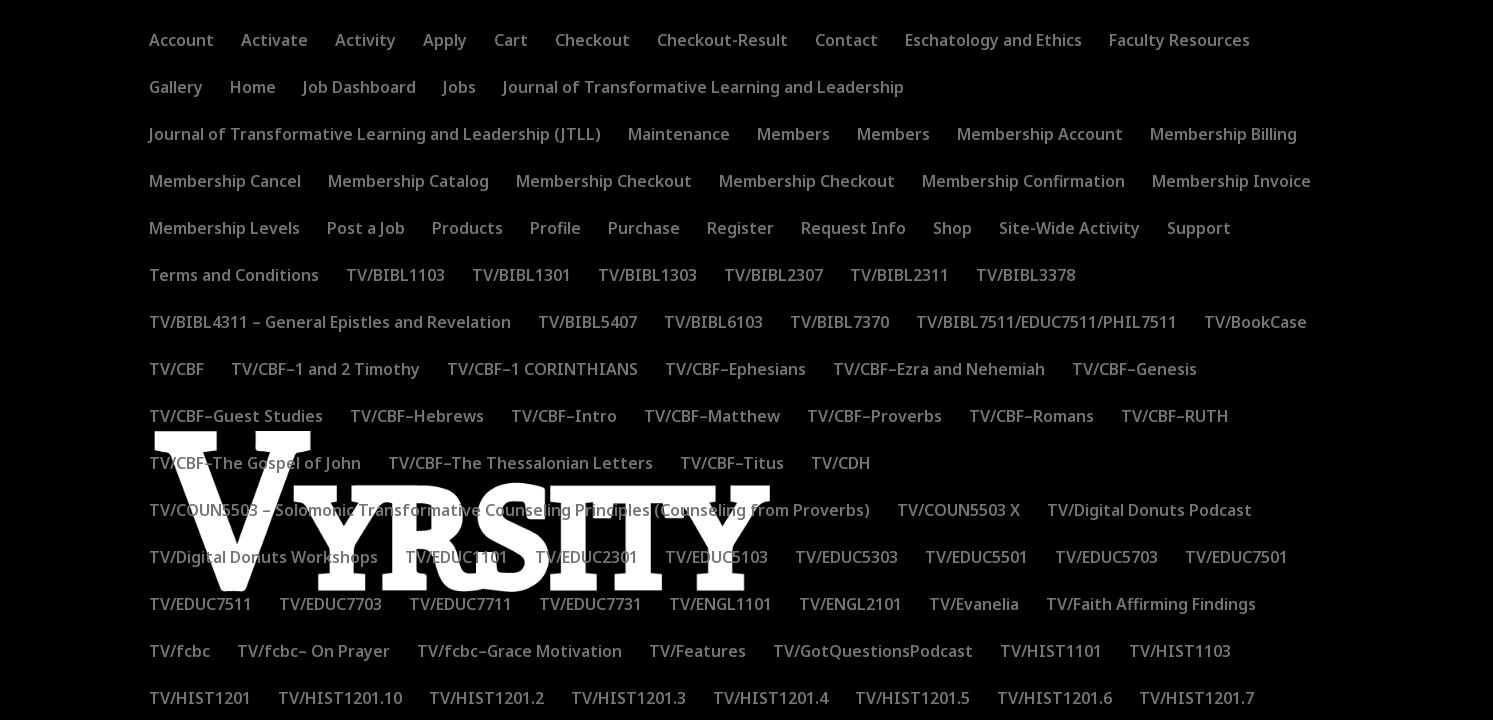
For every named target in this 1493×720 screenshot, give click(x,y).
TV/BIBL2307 (773, 277)
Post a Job (366, 230)
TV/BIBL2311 (899, 277)
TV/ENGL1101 (720, 606)
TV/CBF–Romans (1031, 418)
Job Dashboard (359, 89)
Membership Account (1040, 136)
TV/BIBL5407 (587, 324)
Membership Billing (1223, 136)
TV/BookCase (1255, 324)
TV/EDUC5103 (716, 559)
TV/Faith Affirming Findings (1151, 606)
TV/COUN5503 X (958, 512)
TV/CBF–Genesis (1134, 371)
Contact (846, 42)
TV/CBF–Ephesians (735, 371)
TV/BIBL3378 (1025, 277)
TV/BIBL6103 (713, 324)
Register (740, 230)
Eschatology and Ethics (993, 42)
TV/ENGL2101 (850, 606)
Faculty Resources (1179, 42)
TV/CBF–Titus (732, 465)
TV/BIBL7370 (839, 324)
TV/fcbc (179, 653)
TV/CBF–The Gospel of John (255, 465)
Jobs (459, 89)
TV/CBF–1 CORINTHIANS (542, 371)
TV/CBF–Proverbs (874, 418)
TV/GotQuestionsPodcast (873, 653)
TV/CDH (841, 465)
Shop (952, 230)
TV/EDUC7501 (1236, 559)
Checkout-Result (722, 42)
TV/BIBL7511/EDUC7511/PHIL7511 (1046, 324)
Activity (365, 42)
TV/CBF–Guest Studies (236, 418)
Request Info (853, 230)
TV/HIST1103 (1180, 653)
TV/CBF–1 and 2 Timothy (325, 371)
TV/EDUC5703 (1106, 559)
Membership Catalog (408, 183)
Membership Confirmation (1023, 183)
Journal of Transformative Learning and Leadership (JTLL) (375, 136)
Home (253, 89)
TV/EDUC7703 (330, 606)
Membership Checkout (604, 183)
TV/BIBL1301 (521, 277)
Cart (511, 42)
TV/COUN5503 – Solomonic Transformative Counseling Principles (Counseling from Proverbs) (509, 512)
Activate (274, 42)
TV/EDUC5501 (976, 559)
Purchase (644, 230)
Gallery (176, 89)
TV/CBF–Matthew (712, 418)
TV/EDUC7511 (200, 606)
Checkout (592, 42)
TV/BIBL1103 (395, 277)
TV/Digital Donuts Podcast (1149, 512)
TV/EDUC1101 (456, 559)
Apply (445, 42)
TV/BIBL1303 (647, 277)
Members (793, 136)
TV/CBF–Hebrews (417, 418)
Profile (555, 230)
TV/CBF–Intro (564, 418)
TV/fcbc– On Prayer (313, 653)
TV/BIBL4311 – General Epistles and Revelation (330, 324)
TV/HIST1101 (1051, 653)
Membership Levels (224, 230)
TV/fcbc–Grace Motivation (519, 653)
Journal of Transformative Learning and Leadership (703, 89)
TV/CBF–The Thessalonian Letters (520, 465)
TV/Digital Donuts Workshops (263, 559)
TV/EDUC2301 (586, 559)
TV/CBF (176, 371)
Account (181, 42)
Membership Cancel (225, 183)
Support (1199, 230)
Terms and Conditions (234, 277)
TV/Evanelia (974, 606)
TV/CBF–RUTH (1175, 418)
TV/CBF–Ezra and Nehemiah (939, 371)
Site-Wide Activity (1069, 230)
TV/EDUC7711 (460, 606)
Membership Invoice (1231, 183)
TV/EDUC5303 (846, 559)
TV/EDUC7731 (590, 606)
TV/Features (697, 653)
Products (467, 230)
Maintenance (679, 136)
